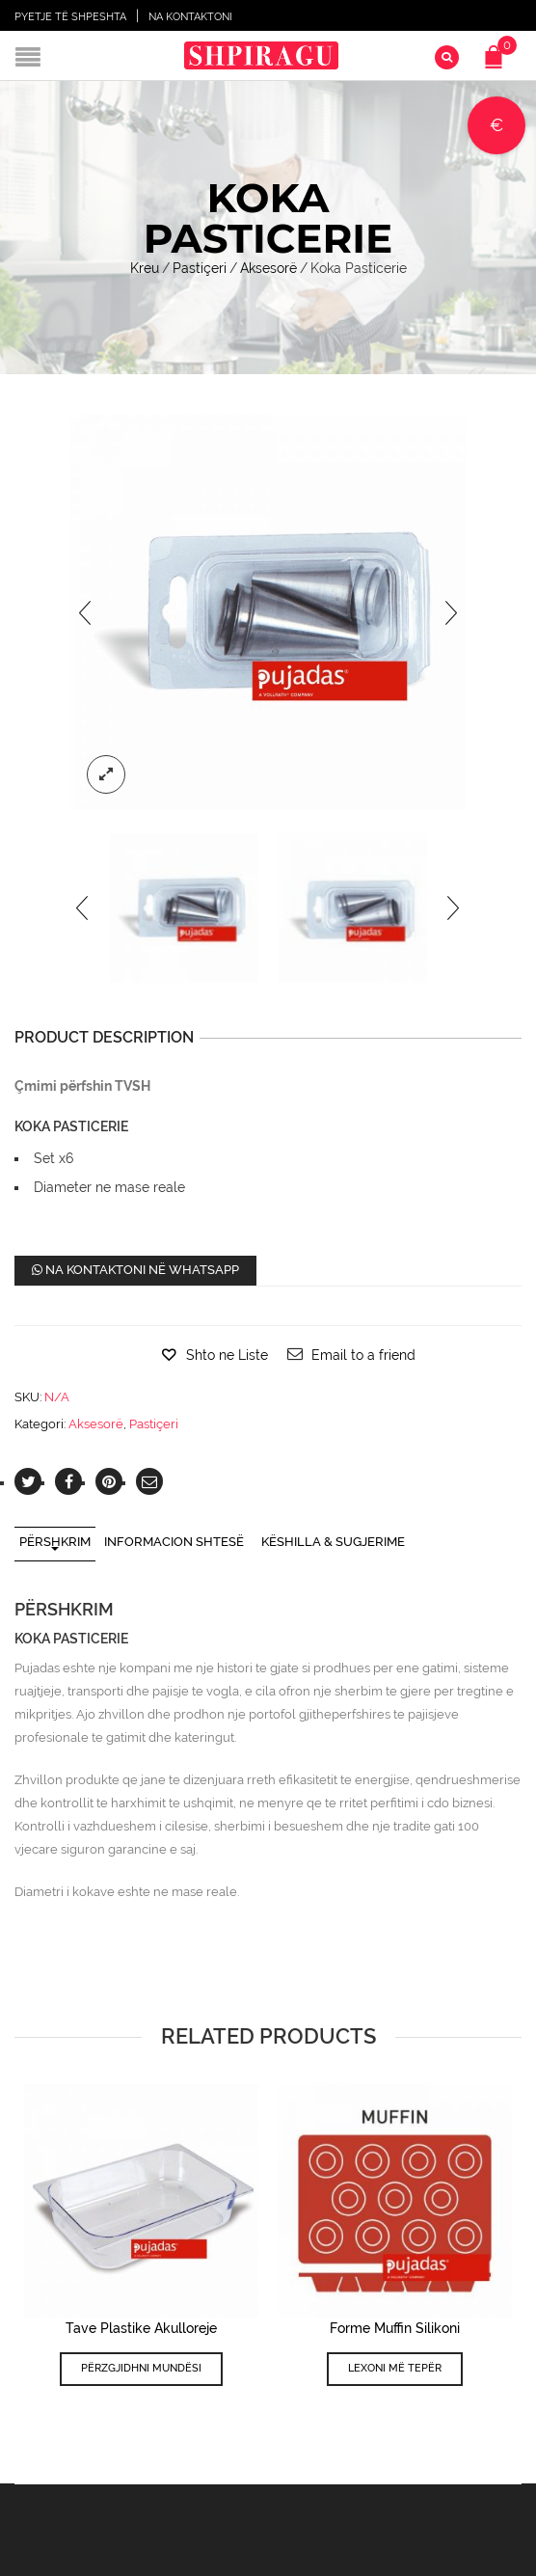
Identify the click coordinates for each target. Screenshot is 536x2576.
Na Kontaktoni (190, 17)
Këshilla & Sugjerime (333, 1541)
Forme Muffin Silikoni (395, 2328)
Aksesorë (268, 268)
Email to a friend (363, 1355)
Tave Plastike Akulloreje (141, 2328)
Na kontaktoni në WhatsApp (135, 1269)
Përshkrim (55, 1541)
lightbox (106, 774)
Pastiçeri (200, 268)
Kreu (144, 268)
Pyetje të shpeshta (70, 17)
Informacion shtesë (174, 1541)
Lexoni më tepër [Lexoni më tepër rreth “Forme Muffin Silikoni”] (395, 2368)
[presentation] (84, 612)
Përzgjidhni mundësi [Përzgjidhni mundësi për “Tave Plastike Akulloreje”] (141, 2368)
